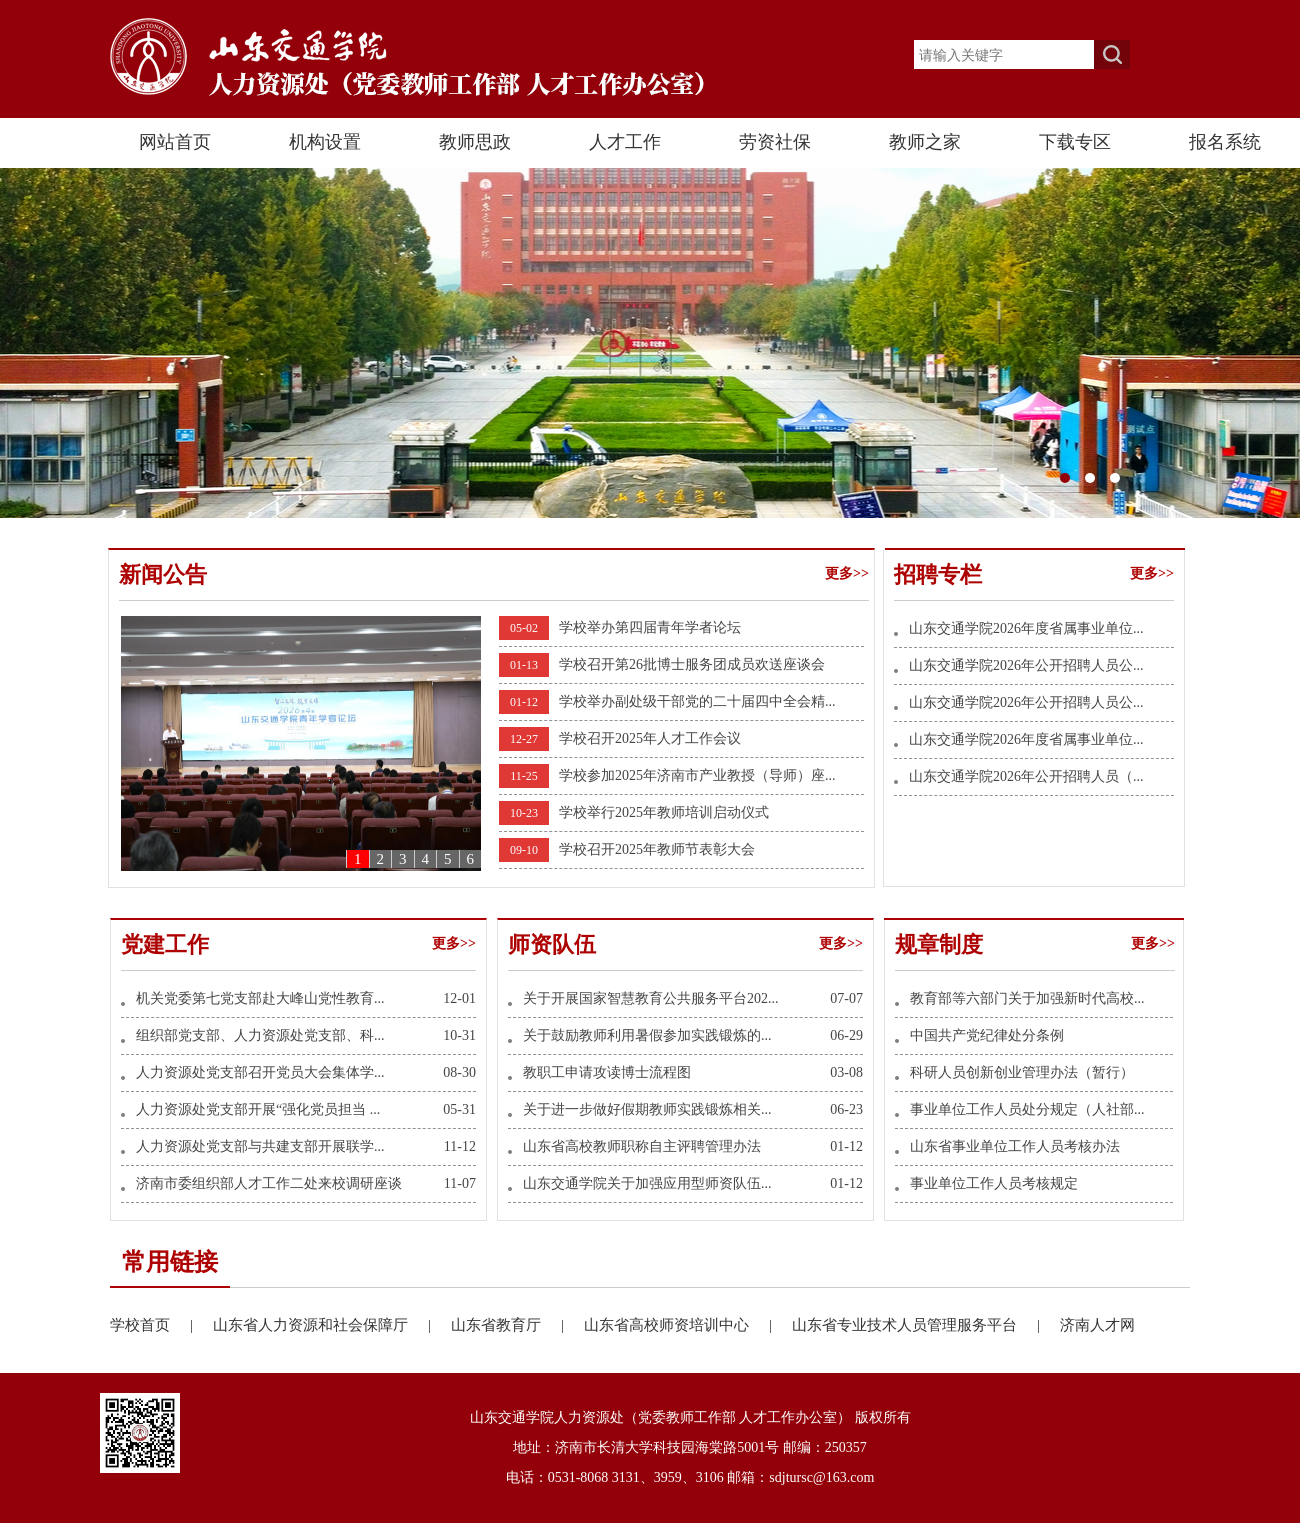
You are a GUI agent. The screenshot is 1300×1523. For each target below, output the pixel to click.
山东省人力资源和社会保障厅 (332, 1325)
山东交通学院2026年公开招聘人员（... (1026, 776)
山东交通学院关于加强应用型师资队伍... (647, 1183)
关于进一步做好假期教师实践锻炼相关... (647, 1109)
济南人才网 (1097, 1325)
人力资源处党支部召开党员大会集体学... (260, 1072)
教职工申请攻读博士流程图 (607, 1072)
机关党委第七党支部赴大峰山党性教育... (260, 998)
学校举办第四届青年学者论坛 (650, 627)
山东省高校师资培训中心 (688, 1325)
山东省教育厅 (517, 1325)
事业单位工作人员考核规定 (994, 1183)
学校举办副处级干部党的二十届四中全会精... (697, 701)
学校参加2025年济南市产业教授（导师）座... (697, 775)
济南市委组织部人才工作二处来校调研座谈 (269, 1183)
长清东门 (650, 343)
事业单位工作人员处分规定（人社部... (1027, 1109)
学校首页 (161, 1325)
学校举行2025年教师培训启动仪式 (664, 812)
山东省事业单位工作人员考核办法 (1015, 1146)
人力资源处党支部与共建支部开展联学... (260, 1146)
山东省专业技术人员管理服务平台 (926, 1325)
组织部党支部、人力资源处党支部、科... (260, 1035)
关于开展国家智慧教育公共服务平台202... (651, 998)
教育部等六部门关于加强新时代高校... (1027, 998)
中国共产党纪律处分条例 (987, 1035)
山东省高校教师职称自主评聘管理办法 (642, 1146)
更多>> (847, 573)
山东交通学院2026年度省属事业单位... (1026, 628)
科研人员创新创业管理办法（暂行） (1022, 1072)
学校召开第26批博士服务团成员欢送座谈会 (692, 664)
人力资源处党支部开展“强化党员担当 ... (258, 1109)
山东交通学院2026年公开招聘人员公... (1026, 665)
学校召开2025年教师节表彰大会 (657, 849)
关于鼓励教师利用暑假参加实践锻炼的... (647, 1035)
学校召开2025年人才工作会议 (650, 738)
